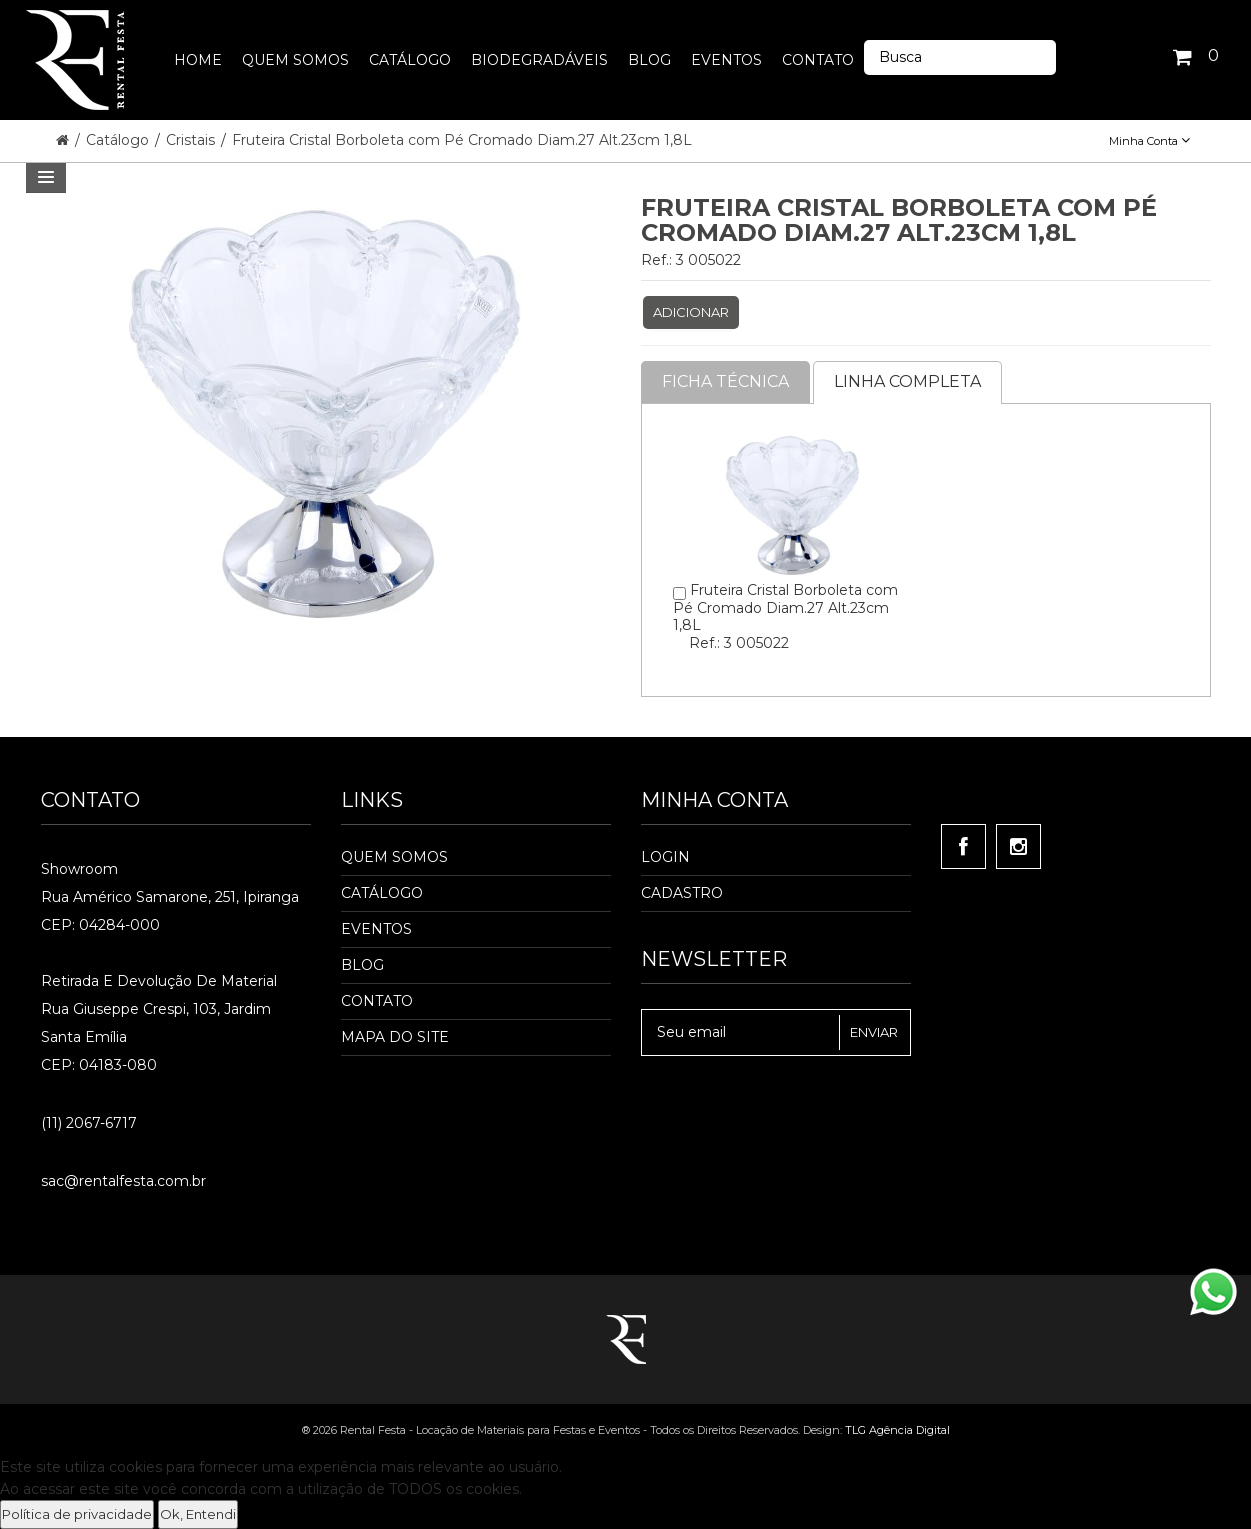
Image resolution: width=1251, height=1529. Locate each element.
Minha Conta (1149, 141)
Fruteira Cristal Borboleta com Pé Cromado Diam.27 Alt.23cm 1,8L (462, 140)
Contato (377, 1001)
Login (665, 857)
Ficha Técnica (725, 381)
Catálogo (119, 140)
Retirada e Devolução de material (159, 981)
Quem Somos (394, 857)
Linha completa (907, 381)
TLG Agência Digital (897, 1430)
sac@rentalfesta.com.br (123, 1181)
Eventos (376, 929)
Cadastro (682, 893)
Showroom (79, 869)
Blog (362, 965)
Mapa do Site (395, 1037)
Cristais (192, 140)
